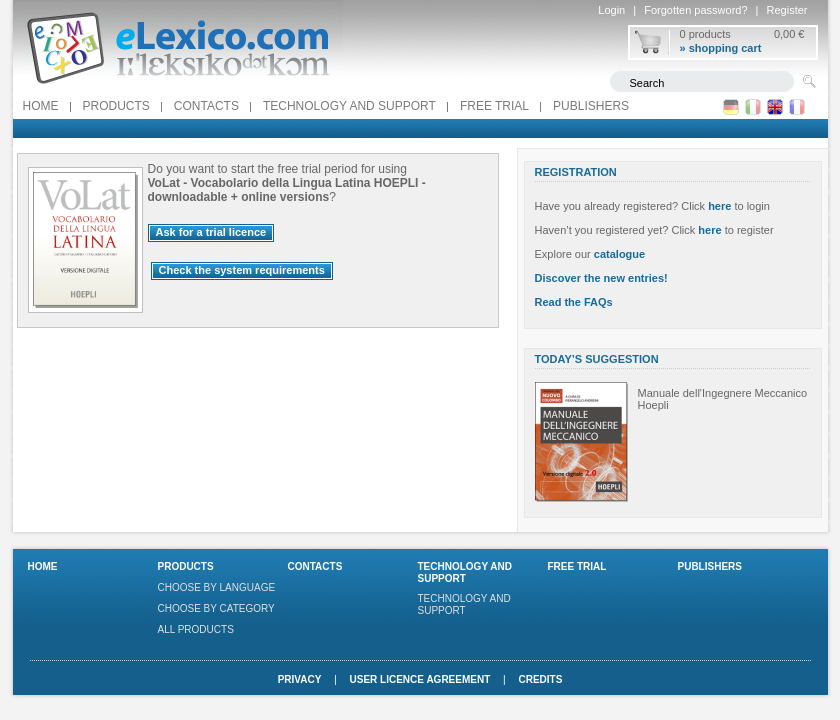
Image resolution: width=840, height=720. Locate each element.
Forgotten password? (695, 10)
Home (41, 106)
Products (116, 106)
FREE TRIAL (494, 106)
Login (611, 10)
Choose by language (217, 587)
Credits (540, 679)
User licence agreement (420, 679)
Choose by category (216, 608)
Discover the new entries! (601, 278)
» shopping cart (721, 48)
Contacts (206, 106)
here (719, 206)
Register (787, 10)
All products (196, 629)
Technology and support (349, 106)
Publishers (591, 106)
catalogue (619, 254)
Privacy (300, 679)
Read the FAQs (574, 302)
